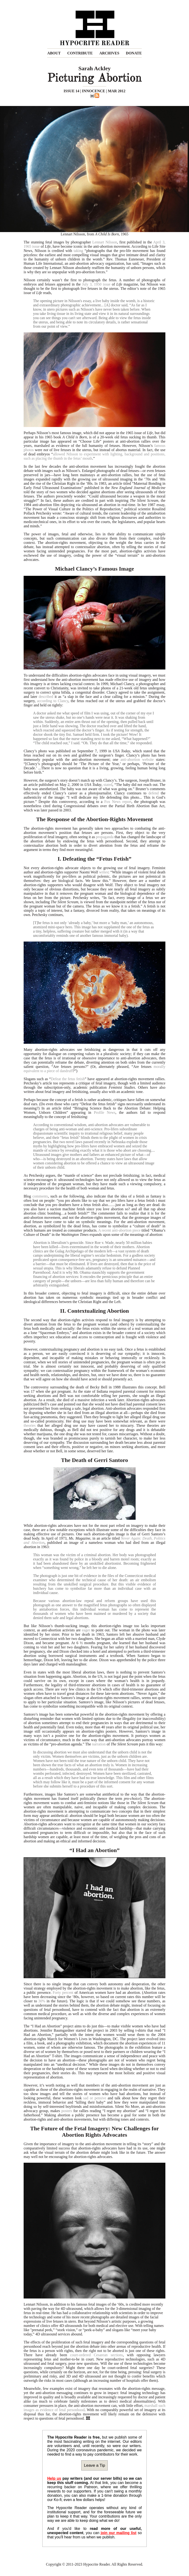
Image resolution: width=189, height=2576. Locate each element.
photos (29, 450)
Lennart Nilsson (104, 242)
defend (153, 793)
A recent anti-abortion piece (119, 1230)
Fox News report (117, 802)
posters (66, 2111)
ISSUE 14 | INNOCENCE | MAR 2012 (94, 91)
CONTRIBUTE (80, 53)
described (46, 697)
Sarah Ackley (94, 68)
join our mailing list (118, 2533)
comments (40, 1196)
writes (103, 872)
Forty (57, 1992)
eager (86, 1630)
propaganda (105, 837)
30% (41, 2001)
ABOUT (54, 53)
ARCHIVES (109, 53)
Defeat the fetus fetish (68, 1079)
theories (30, 1425)
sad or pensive (94, 2098)
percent (67, 1992)
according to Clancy (52, 701)
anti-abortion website (137, 759)
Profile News (104, 1112)
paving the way (42, 2309)
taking (78, 251)
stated (107, 785)
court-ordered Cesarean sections (96, 2355)
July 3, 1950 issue (96, 284)
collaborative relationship (91, 2313)
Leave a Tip (94, 2465)
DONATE (134, 53)
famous (159, 446)
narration (99, 1744)
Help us (54, 2478)
